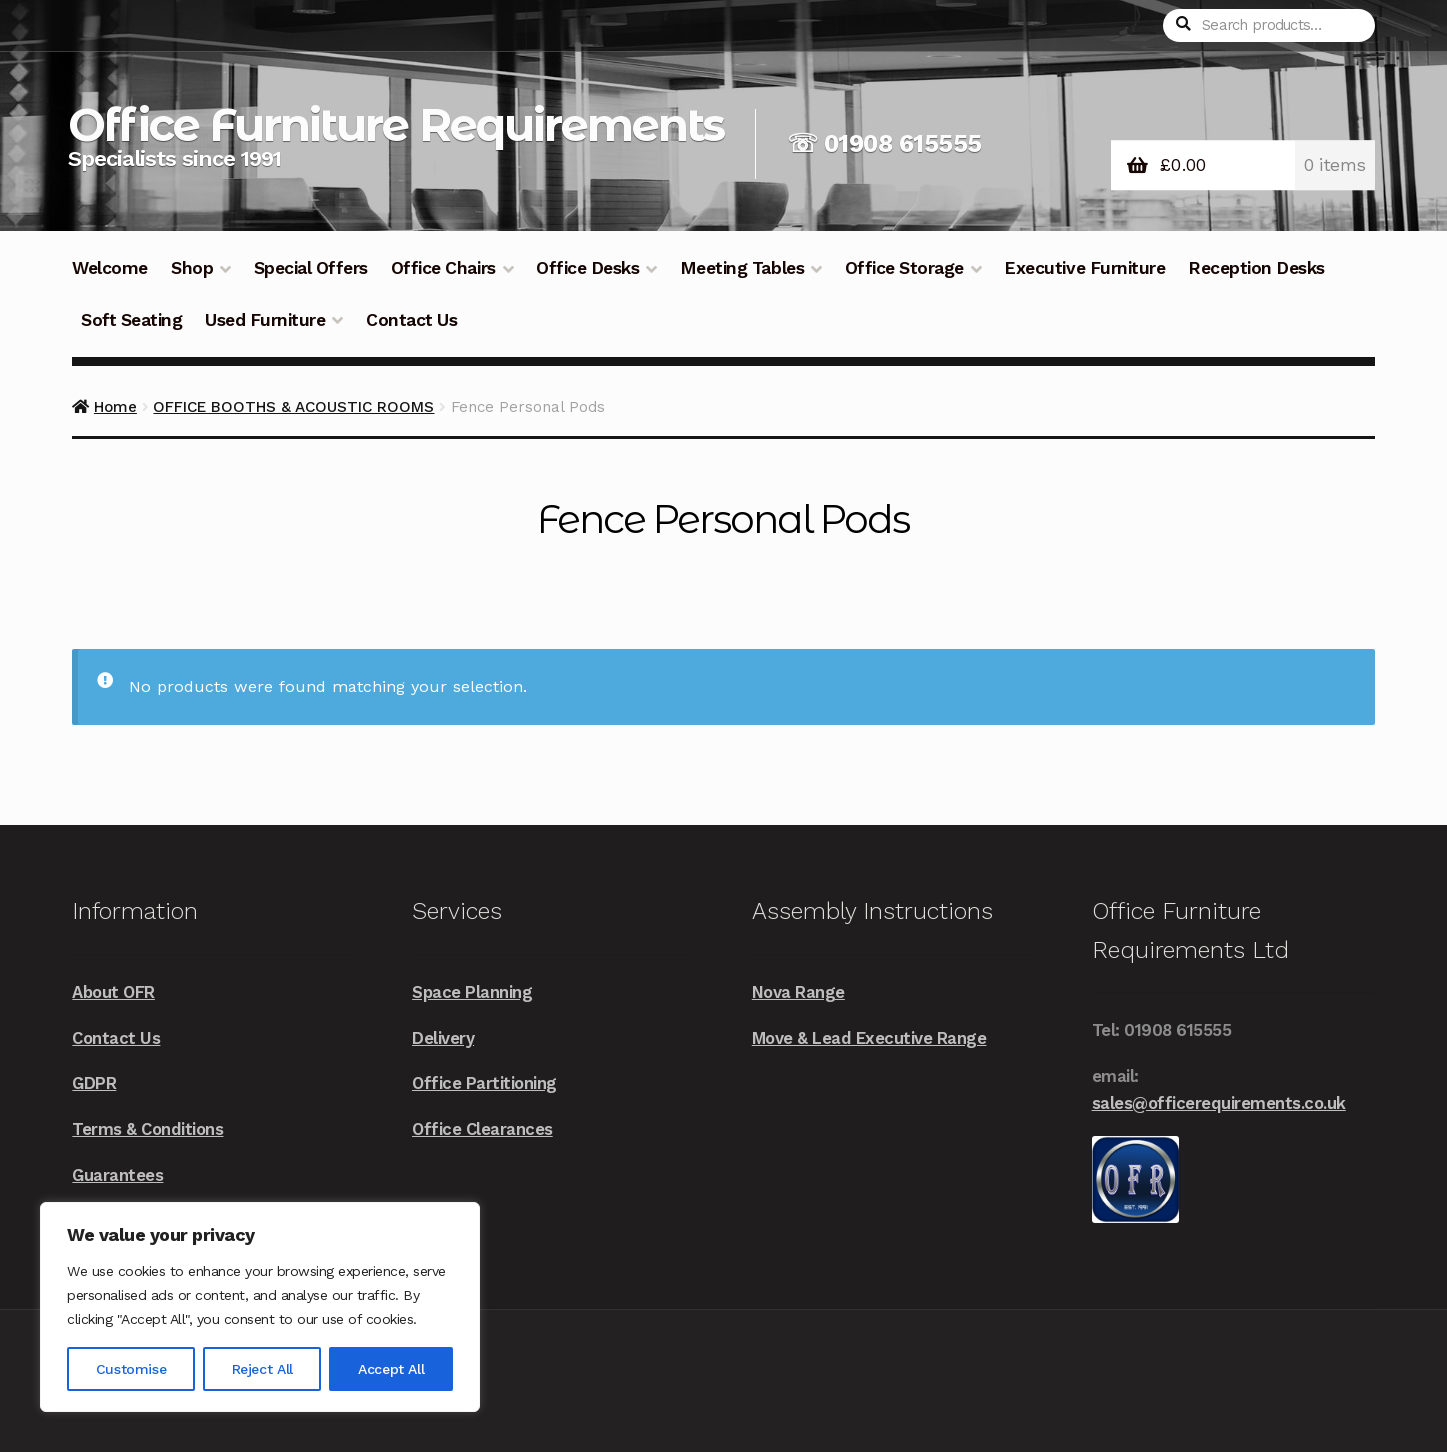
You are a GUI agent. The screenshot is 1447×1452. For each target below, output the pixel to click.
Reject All (262, 1369)
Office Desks (587, 268)
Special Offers (311, 268)
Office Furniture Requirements (396, 124)
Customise (131, 1369)
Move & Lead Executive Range (869, 1038)
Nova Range (798, 992)
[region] (260, 1307)
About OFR (113, 992)
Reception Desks (1256, 268)
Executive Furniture (1084, 268)
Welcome (110, 268)
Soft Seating (131, 320)
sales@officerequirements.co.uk (1219, 1103)
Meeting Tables (742, 268)
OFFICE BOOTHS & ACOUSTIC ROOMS (293, 407)
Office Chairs (443, 268)
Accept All (391, 1369)
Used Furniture (265, 320)
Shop (192, 268)
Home (115, 407)
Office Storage (904, 268)
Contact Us (411, 320)
